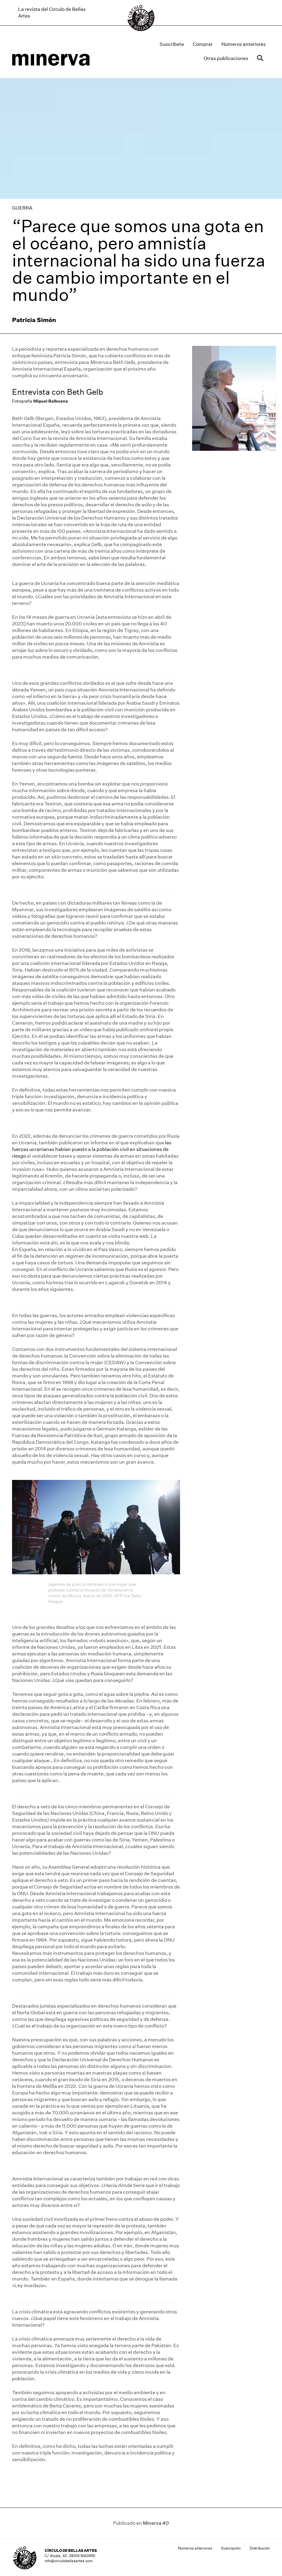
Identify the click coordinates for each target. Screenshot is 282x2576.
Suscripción (231, 2548)
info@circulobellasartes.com (69, 2560)
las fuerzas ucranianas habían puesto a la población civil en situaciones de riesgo (91, 1149)
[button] (261, 58)
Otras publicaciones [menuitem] (226, 58)
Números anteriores (195, 2548)
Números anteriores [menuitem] (243, 44)
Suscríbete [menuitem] (172, 44)
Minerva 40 (156, 2523)
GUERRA (22, 208)
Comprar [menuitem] (203, 44)
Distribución (260, 2548)
